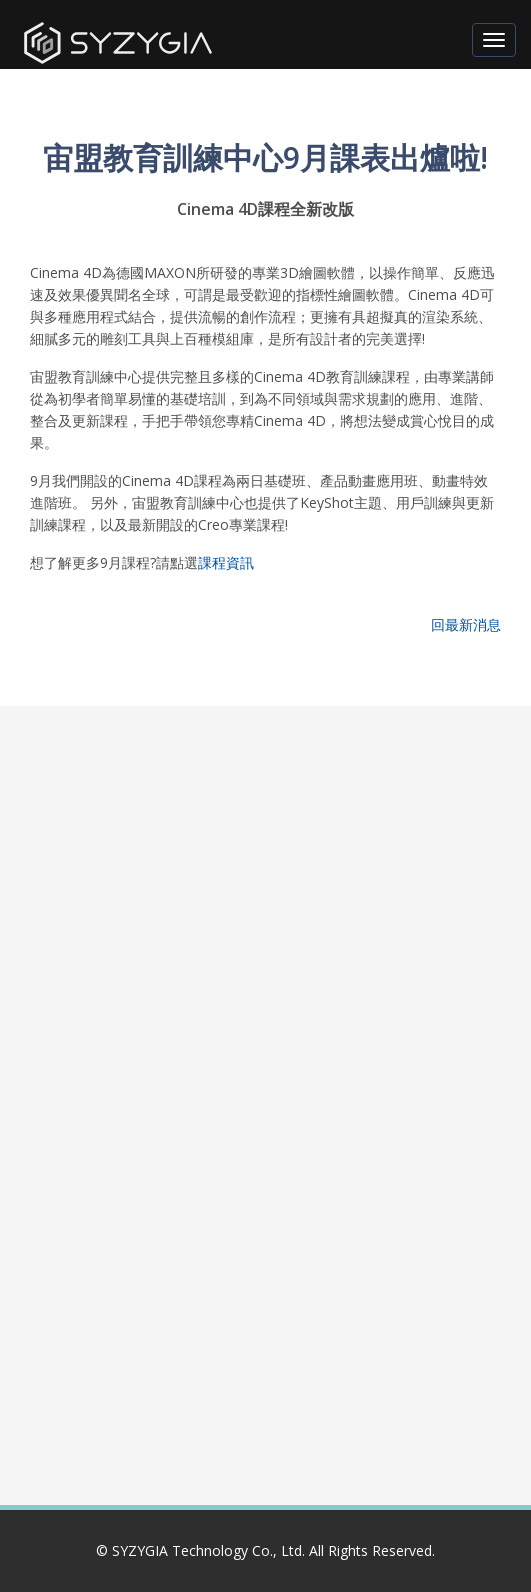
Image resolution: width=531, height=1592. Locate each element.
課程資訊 (226, 562)
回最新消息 (466, 624)
